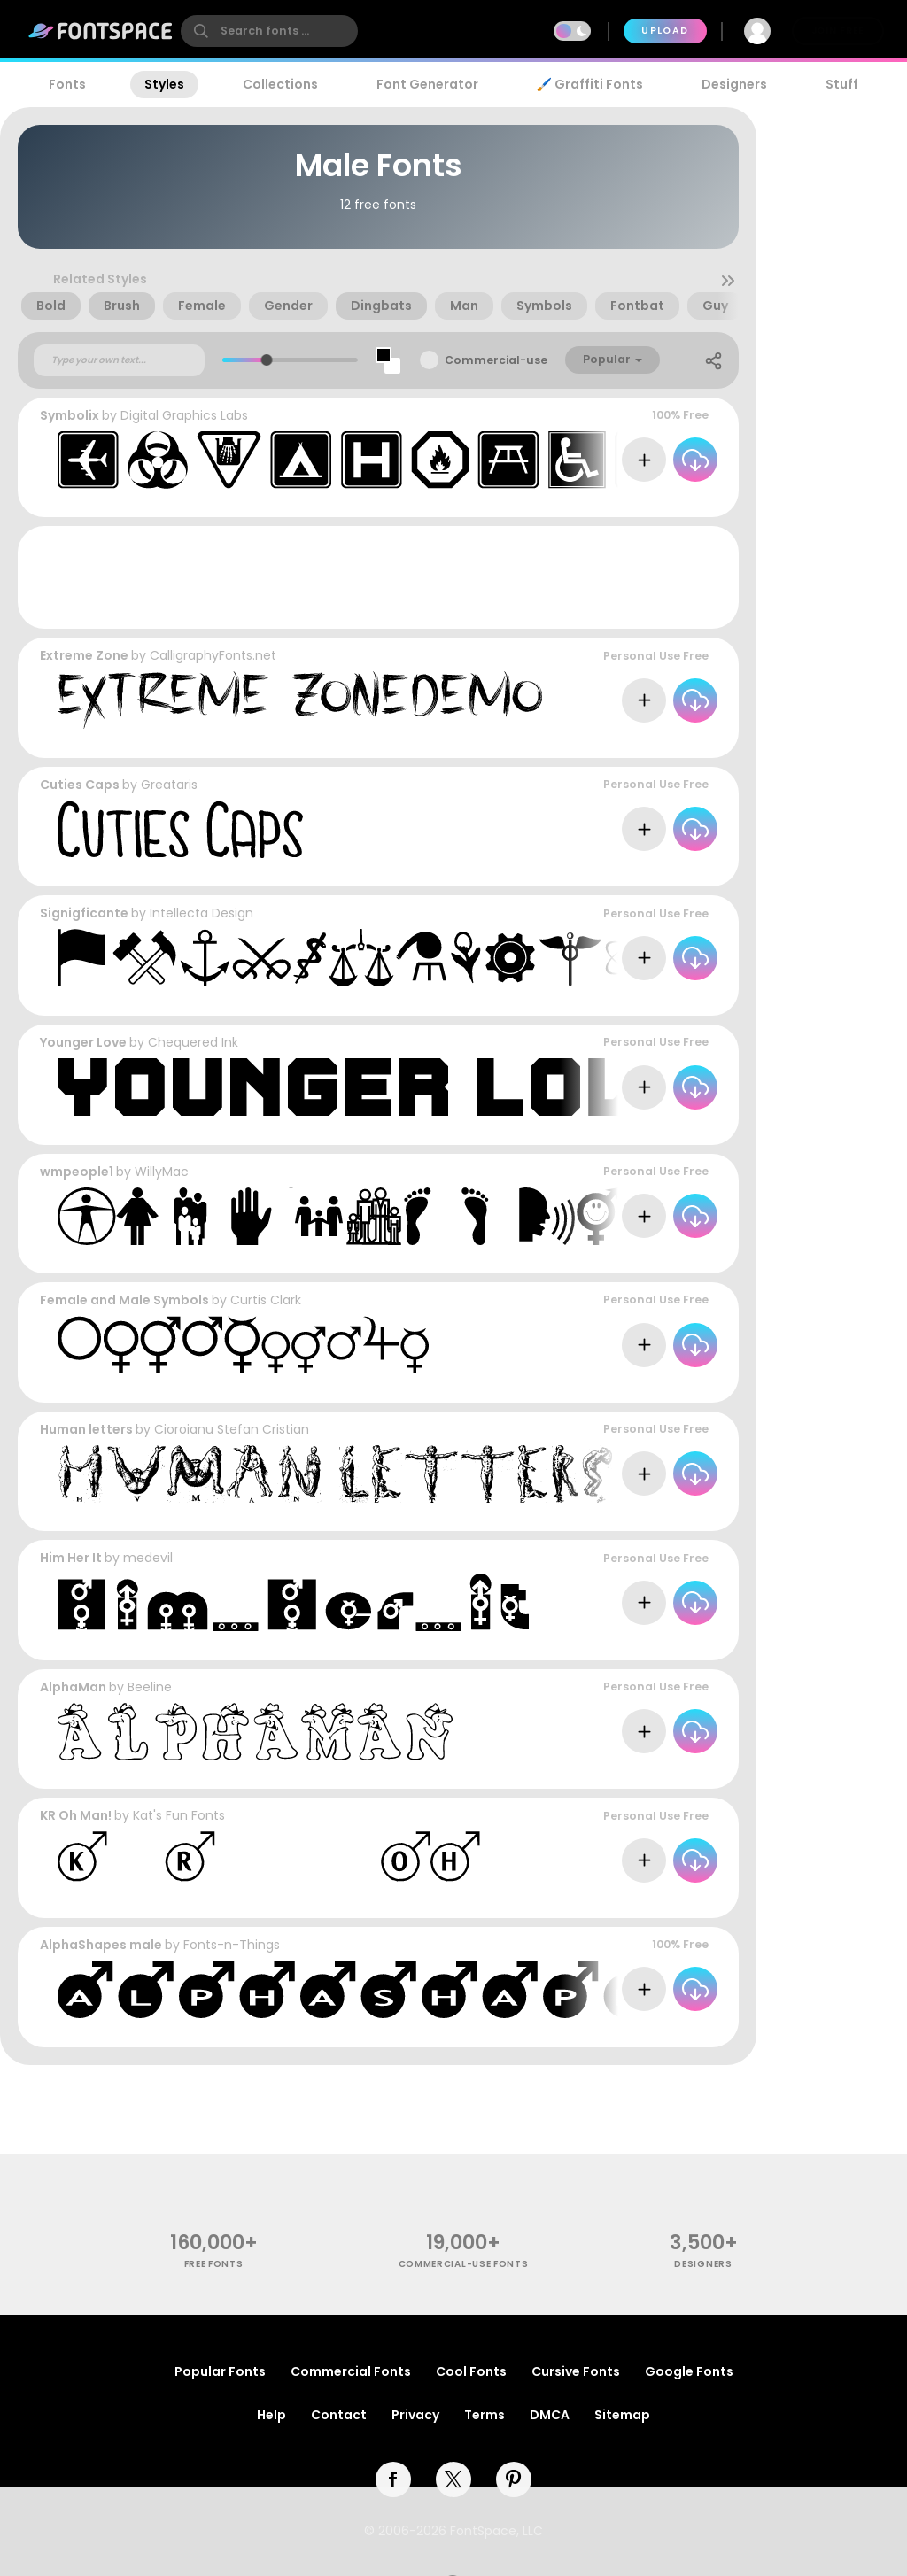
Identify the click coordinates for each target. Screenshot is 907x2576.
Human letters (86, 1429)
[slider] (267, 360)
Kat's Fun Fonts (179, 1815)
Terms (484, 2415)
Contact (339, 2415)
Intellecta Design (201, 913)
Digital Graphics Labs (184, 415)
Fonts (67, 84)
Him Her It (71, 1557)
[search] (269, 31)
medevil (148, 1557)
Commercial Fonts (351, 2371)
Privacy (415, 2415)
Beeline (150, 1687)
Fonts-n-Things (231, 1944)
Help (271, 2415)
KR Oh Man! (76, 1815)
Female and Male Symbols (124, 1300)
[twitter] (453, 2479)
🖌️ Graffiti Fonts (590, 84)
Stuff (842, 84)
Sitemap (622, 2415)
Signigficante (84, 913)
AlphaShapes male (101, 1944)
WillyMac (162, 1171)
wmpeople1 (76, 1171)
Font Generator (427, 84)
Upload (664, 30)
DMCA (550, 2415)
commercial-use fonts (464, 2263)
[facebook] (393, 2479)
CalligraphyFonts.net (213, 655)
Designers (734, 84)
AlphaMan (73, 1687)
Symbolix (69, 415)
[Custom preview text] (119, 360)
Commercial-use (496, 359)
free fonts (214, 2263)
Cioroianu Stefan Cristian (231, 1429)
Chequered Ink (193, 1042)
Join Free (837, 30)
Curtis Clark (265, 1300)
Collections (280, 84)
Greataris (169, 784)
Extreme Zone (84, 655)
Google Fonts (689, 2371)
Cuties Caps (80, 784)
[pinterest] (513, 2479)
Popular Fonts (220, 2371)
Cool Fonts (471, 2371)
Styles (164, 84)
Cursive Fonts (575, 2371)
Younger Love (83, 1042)
